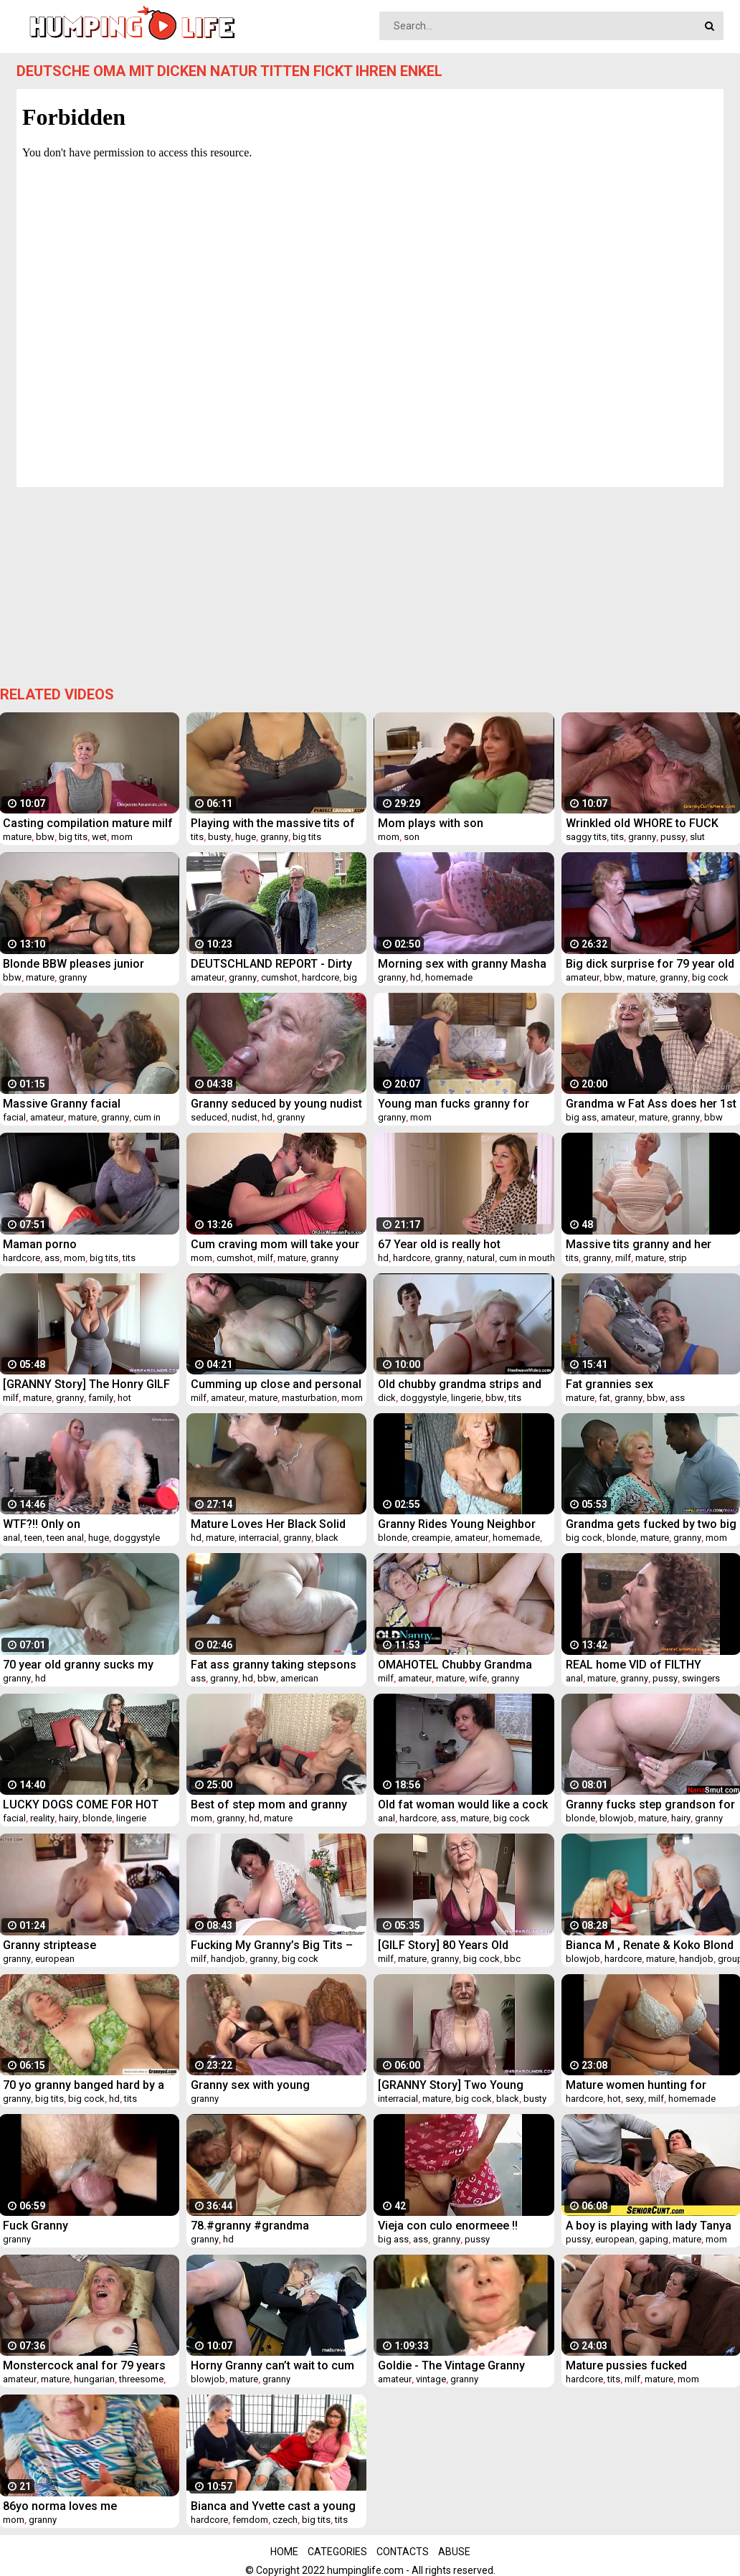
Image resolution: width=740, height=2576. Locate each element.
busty (219, 836)
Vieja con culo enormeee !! (448, 2225)
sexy (634, 2098)
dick (387, 1397)
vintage (431, 2379)
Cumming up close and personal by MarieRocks (276, 1384)
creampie (431, 1537)
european (55, 1958)
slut (697, 836)
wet (99, 836)
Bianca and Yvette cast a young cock (273, 2506)
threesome (141, 2379)
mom (122, 836)
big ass (581, 1117)
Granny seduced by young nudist (276, 1103)
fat (604, 1397)
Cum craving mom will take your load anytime (275, 1244)
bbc (512, 1958)
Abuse (454, 2551)
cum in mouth (527, 1257)
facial (14, 1117)
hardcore (320, 977)
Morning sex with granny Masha (462, 964)
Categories (337, 2551)
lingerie (466, 1397)
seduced (209, 1117)
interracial (259, 1537)
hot (124, 1397)
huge (245, 836)
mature (17, 836)
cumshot (279, 977)
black (327, 1537)
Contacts (402, 2551)
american (299, 1678)
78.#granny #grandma (250, 2225)
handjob (228, 1958)
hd (415, 977)
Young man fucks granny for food (453, 1103)
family (100, 1397)
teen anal (65, 1537)
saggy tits (586, 836)
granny (274, 836)
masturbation (309, 1397)
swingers (701, 1678)
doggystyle (423, 1397)
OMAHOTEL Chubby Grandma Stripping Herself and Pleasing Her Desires (458, 1664)
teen (33, 1537)
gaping (653, 2239)
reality (42, 1818)
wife (478, 1678)
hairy (68, 1818)
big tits (73, 836)
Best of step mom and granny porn (269, 1804)
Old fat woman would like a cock (463, 1804)
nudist (244, 1117)
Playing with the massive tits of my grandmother (273, 823)
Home (284, 2551)
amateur (207, 977)
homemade (449, 977)
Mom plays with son (430, 823)
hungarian (94, 2379)
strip (677, 1257)
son (411, 836)
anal (11, 1537)
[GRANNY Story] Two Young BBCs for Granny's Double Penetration (450, 2085)
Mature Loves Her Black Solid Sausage (268, 1524)
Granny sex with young (250, 2085)
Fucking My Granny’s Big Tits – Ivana (272, 1945)
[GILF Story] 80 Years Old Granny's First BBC (443, 1945)
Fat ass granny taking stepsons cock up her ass (273, 1664)
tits (197, 836)
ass (52, 1257)
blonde (392, 1537)
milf (265, 1257)
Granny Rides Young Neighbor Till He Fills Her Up (457, 1524)
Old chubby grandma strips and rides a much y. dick (459, 1384)
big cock (710, 977)
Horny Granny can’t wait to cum (272, 2365)
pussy (673, 836)
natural (481, 1257)
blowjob (616, 1818)
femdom (250, 2519)
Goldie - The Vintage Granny (451, 2365)
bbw (45, 836)
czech (285, 2519)
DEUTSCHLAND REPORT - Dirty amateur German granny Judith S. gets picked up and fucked (272, 964)
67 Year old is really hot (439, 1244)
